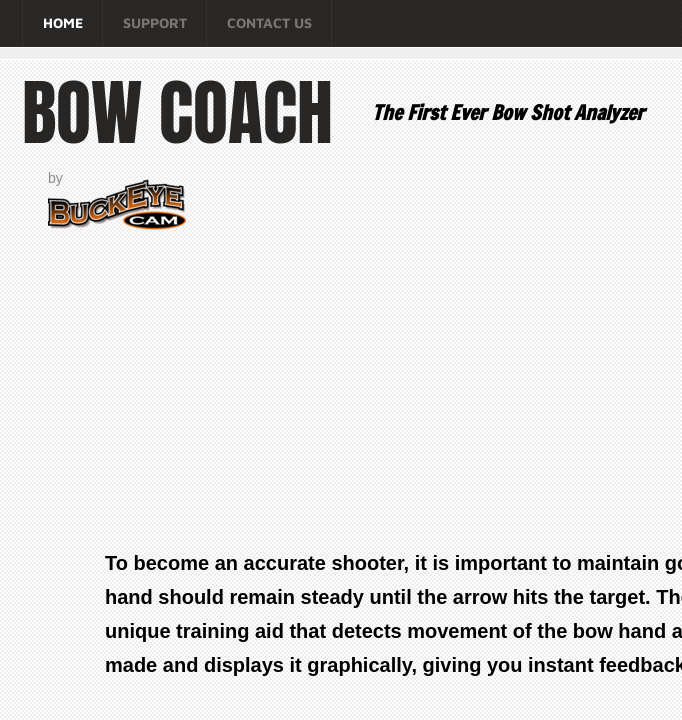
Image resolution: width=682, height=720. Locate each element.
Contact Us (269, 22)
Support (155, 22)
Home (63, 22)
